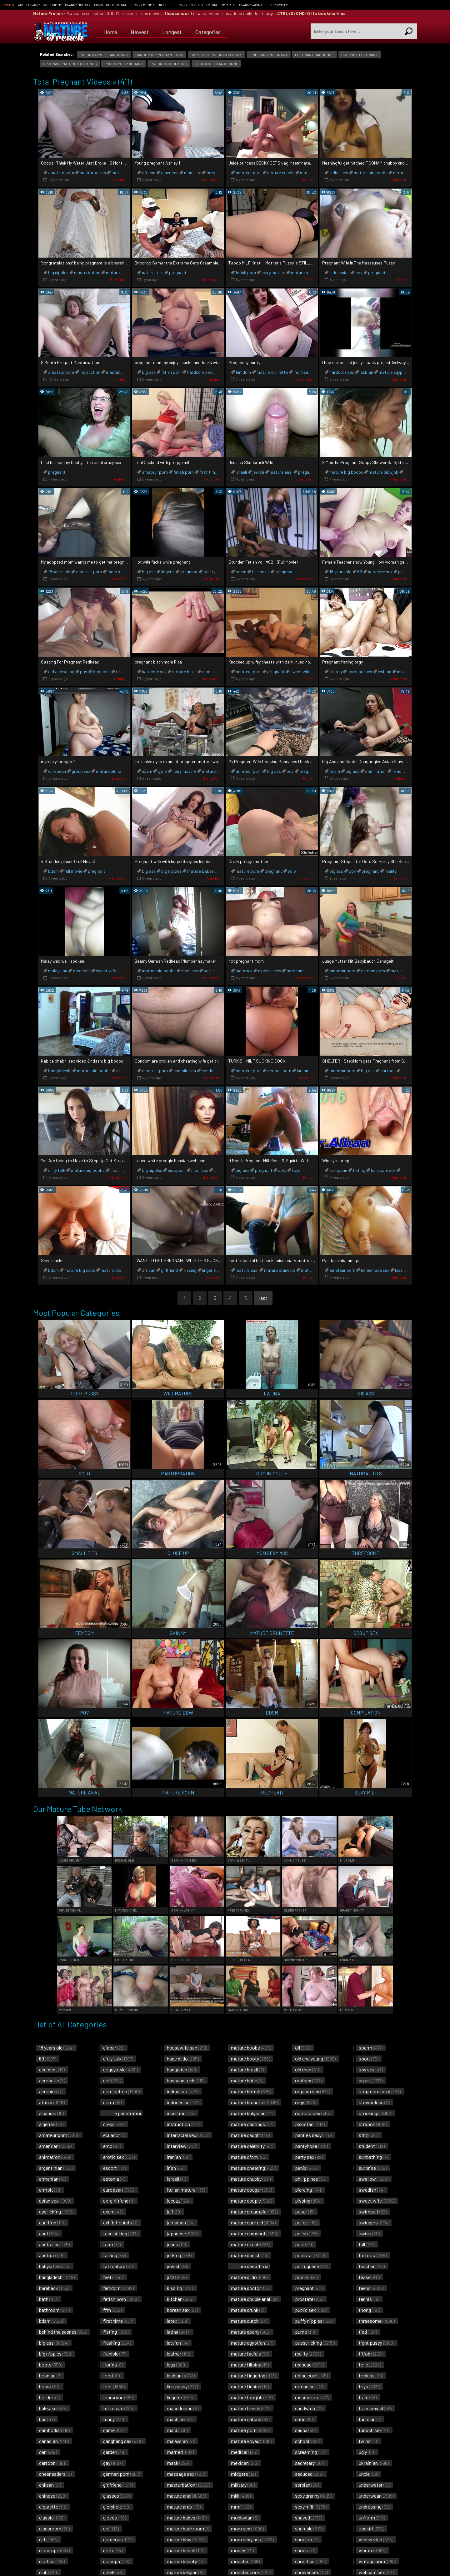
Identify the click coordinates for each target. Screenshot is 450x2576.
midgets (243, 2474)
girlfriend (169, 1270)
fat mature (118, 2266)
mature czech (250, 2244)
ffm (112, 2310)
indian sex (338, 172)
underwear (376, 2496)
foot (114, 2386)
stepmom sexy (380, 2091)
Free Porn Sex (277, 5)
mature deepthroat (249, 2269)
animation (55, 2157)
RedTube (117, 279)
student (372, 2146)
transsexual (375, 2408)
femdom (243, 372)
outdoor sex (313, 2113)
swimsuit (373, 2211)
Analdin (213, 379)
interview (182, 2146)
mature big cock (79, 1270)
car (48, 2452)
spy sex (371, 2069)
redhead (124, 671)
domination (376, 771)
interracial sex (188, 2135)
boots (50, 2364)
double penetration (121, 2116)
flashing (117, 2343)
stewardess (374, 2102)
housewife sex (187, 2047)
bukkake (53, 2408)
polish (306, 2233)
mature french (250, 2408)
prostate (309, 2299)
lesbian (366, 372)
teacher (372, 2266)
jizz (177, 2277)
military (243, 2485)
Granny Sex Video (189, 5)
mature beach (185, 2550)
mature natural (250, 2419)
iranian (178, 2157)
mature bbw (186, 2539)
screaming (310, 2452)
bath (48, 2299)
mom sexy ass (252, 2539)
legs (176, 2364)
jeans (177, 2244)
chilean (50, 2485)
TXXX (308, 279)
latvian (177, 2343)
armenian (52, 2179)
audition (52, 2222)
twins (368, 2441)
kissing (190, 1270)
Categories (208, 30)
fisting (335, 671)
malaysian (57, 970)
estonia (114, 2179)
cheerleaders (55, 2474)
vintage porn (377, 2561)
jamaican (180, 2222)
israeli (241, 472)
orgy (305, 2102)
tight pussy (376, 2343)
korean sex (182, 2310)
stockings (375, 2113)
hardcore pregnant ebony (216, 54)
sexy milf (311, 2506)
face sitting (120, 2233)
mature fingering (253, 2375)
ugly (367, 2452)
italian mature (186, 2190)
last (263, 1298)
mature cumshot (254, 2233)
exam (147, 771)
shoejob (306, 2539)
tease (369, 2277)
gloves (114, 2517)
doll (112, 2080)
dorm (112, 2102)
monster (245, 2561)
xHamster (210, 179)
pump (305, 2332)
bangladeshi (59, 1070)
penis (306, 2168)
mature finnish (250, 2386)
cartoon (388, 1070)
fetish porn (246, 272)
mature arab (184, 2506)
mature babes (200, 871)
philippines (310, 2179)
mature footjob (251, 2397)
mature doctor (250, 2288)
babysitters (54, 2266)
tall (367, 2244)
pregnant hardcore (314, 54)
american (169, 172)
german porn (373, 970)
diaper (113, 2047)
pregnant (215, 172)
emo (112, 2146)
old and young (61, 671)
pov (358, 272)
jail (174, 2211)
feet (113, 2277)
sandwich (308, 2408)
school (307, 2441)
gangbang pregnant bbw (159, 54)
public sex (311, 2310)
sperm (370, 2047)
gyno (162, 771)
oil (303, 2047)
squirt (370, 2080)
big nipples (58, 272)
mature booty (250, 2058)
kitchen (180, 2299)
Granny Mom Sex (78, 5)
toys (296, 1170)
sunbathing (373, 2157)
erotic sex (119, 2157)
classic (51, 2517)
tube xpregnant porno (216, 64)
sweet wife (300, 671)
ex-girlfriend (118, 2200)
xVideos (400, 778)
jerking (179, 2255)
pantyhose (311, 2146)
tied (368, 2332)
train (368, 2397)
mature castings (252, 2124)
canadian (54, 2441)
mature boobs (251, 2047)
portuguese (311, 2266)
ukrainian (374, 2463)
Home (110, 30)
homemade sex (375, 1270)
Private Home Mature (110, 5)
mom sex (192, 172)
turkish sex (374, 2430)
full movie (261, 571)
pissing (308, 2200)
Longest (172, 30)
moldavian (244, 2517)
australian (54, 2244)
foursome (118, 2397)
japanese (182, 2233)
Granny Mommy (142, 5)
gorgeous (117, 2539)
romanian (309, 2386)
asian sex (55, 2200)
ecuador (114, 2135)
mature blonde (109, 771)
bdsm (241, 571)
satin (304, 2419)
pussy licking (315, 2343)
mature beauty (185, 2561)
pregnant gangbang (123, 64)
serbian (307, 2485)
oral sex (308, 2080)
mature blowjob (383, 472)
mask (178, 2463)
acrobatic (52, 2080)
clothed (52, 2561)
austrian (51, 2255)
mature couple (280, 172)
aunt (48, 2233)
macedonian (182, 2408)
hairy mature (273, 272)
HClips (307, 179)
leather (179, 2353)
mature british (251, 2091)
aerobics (51, 2091)
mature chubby (251, 2179)
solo (292, 871)
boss (49, 2386)
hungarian (182, 2069)
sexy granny (313, 2496)
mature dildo (249, 2277)
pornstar (310, 2255)
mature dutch (249, 2321)
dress (114, 2124)
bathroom (54, 2310)
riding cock (311, 2375)
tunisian (370, 2419)
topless (371, 2375)
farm (112, 2244)
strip (369, 2135)
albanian (51, 2113)
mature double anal (254, 2299)
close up (54, 2550)
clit (48, 2539)
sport (368, 2058)
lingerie (168, 571)
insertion (181, 2113)
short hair (310, 2561)
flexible (114, 2353)
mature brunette (306, 272)
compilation (184, 1070)
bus (47, 2419)
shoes (305, 2550)
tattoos (373, 2255)
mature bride (247, 2080)
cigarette (53, 2506)
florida (113, 2364)
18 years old (59, 571)
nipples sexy (269, 970)
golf (111, 2528)
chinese (52, 2496)
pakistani (310, 2124)
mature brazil (247, 2069)
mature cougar (251, 2190)
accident (52, 2069)
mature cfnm (248, 2157)
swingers (373, 2222)
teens (371, 2288)
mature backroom (188, 2528)
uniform (372, 2517)
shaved (308, 2517)
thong (369, 2310)
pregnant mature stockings (70, 64)
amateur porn (61, 172)
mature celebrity (252, 2146)
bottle (49, 2397)
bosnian (50, 2375)
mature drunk (247, 2310)
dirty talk (56, 1170)
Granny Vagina (250, 5)
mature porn (247, 871)
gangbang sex (122, 2441)
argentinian (55, 2168)
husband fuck (185, 2080)
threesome (377, 2321)
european (57, 771)
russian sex (312, 2397)
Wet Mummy (52, 5)
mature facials (250, 2353)
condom (209, 1070)
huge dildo (183, 2058)
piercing (308, 2190)
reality (209, 571)
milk (241, 2496)
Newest (140, 30)
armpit (50, 2190)
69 (359, 571)
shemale (308, 2528)
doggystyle (120, 2069)
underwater (374, 2485)
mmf (241, 2506)
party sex (309, 2157)
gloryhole (116, 2506)
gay (112, 2463)
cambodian (54, 2430)
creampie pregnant (359, 54)
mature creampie (254, 2211)
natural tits (152, 272)
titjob (370, 2353)
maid (177, 2430)
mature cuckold (253, 2222)
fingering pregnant (268, 54)
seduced (309, 2474)
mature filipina (250, 2364)
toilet (370, 2364)
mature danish (249, 2255)
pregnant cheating (169, 64)
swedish (371, 2190)
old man (307, 2069)
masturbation (93, 172)
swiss (369, 2233)
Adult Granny (29, 5)
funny (114, 2419)
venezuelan (376, 2539)
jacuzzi (178, 2200)
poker (304, 2211)
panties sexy (313, 2135)
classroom (54, 2528)
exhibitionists (120, 2222)
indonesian (339, 272)
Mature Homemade (221, 5)
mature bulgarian (252, 2113)
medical (244, 2452)
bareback (54, 2288)
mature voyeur (251, 2441)
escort (114, 2168)
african (148, 172)
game (114, 2430)
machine (180, 2419)
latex (177, 2321)
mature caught (250, 2135)
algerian (51, 2124)
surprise (373, 2168)
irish (175, 2168)
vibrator (372, 2550)
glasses (116, 2496)
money (242, 2550)
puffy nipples (313, 2321)
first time (208, 472)
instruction (90, 372)
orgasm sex (312, 2091)
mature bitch (184, 671)
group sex (81, 771)
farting (114, 2255)
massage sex (186, 2474)
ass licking (56, 2211)
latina (178, 2332)
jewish (258, 472)
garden (114, 2452)
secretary (310, 2463)
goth (112, 2550)
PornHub (117, 179)
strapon (373, 2124)
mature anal (117, 272)
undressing (374, 2506)
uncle (368, 2474)
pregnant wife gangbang (104, 54)
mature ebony (250, 2332)
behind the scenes (63, 2332)
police (306, 2222)
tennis (369, 2299)
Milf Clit (165, 5)
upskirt (371, 2528)
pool (304, 2244)
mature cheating (253, 2168)
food (112, 2375)
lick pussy (182, 2386)
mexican (244, 2463)
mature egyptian (394, 372)
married (180, 2452)
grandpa (116, 2561)
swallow (373, 2179)
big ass (149, 372)
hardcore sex (199, 372)
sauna (305, 2430)
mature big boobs (371, 172)
